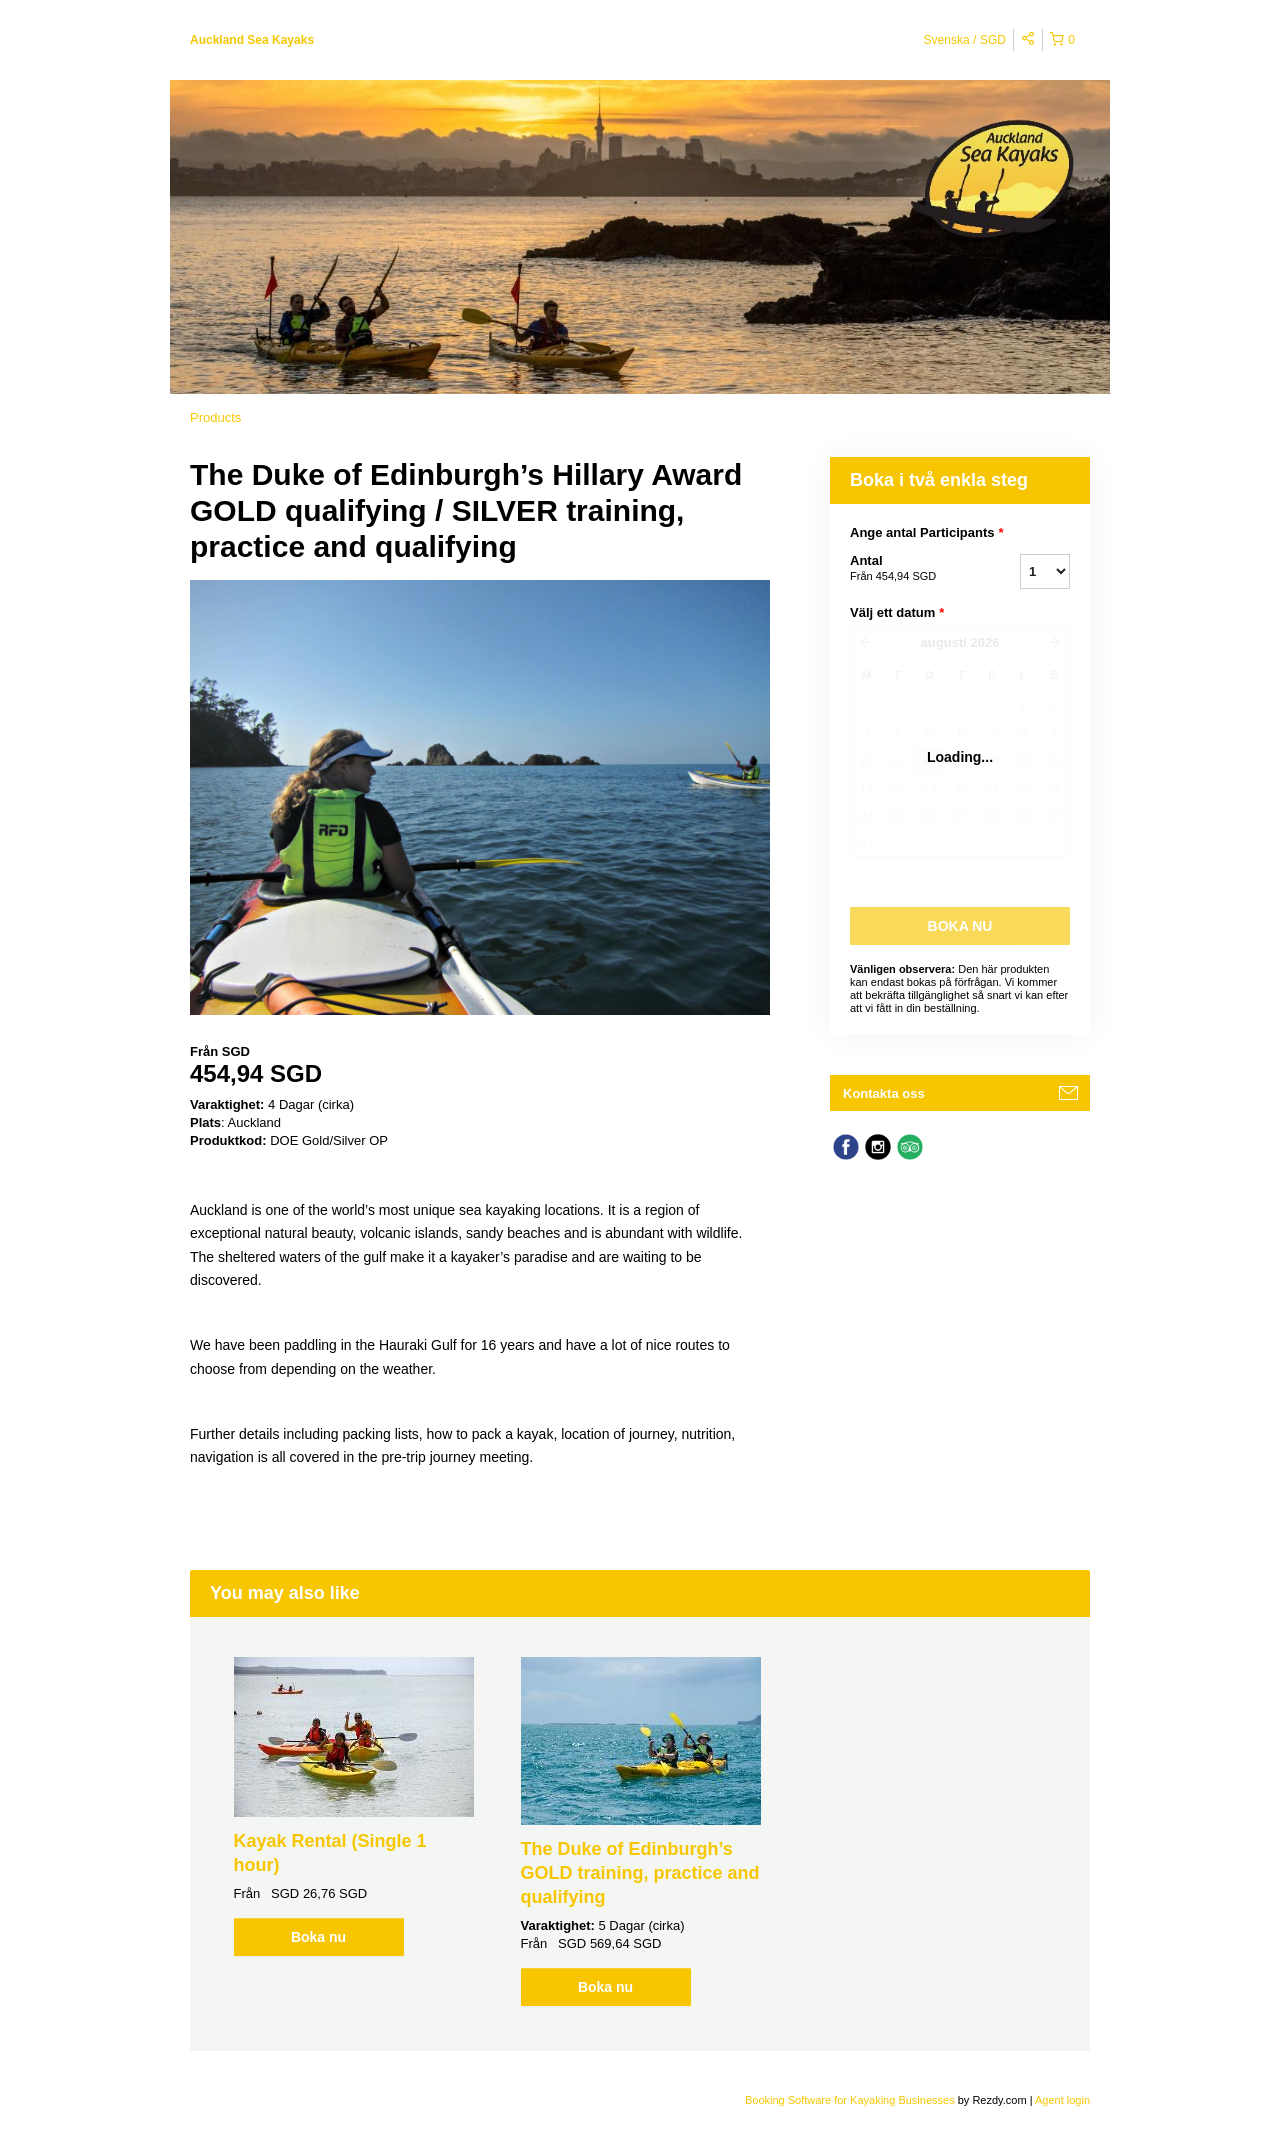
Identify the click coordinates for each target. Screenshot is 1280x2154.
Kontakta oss (884, 1093)
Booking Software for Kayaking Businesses (851, 2100)
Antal (910, 569)
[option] (353, 1806)
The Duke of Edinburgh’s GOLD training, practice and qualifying (640, 1873)
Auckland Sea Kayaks (252, 40)
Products (215, 417)
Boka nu (318, 1937)
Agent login (1062, 2100)
